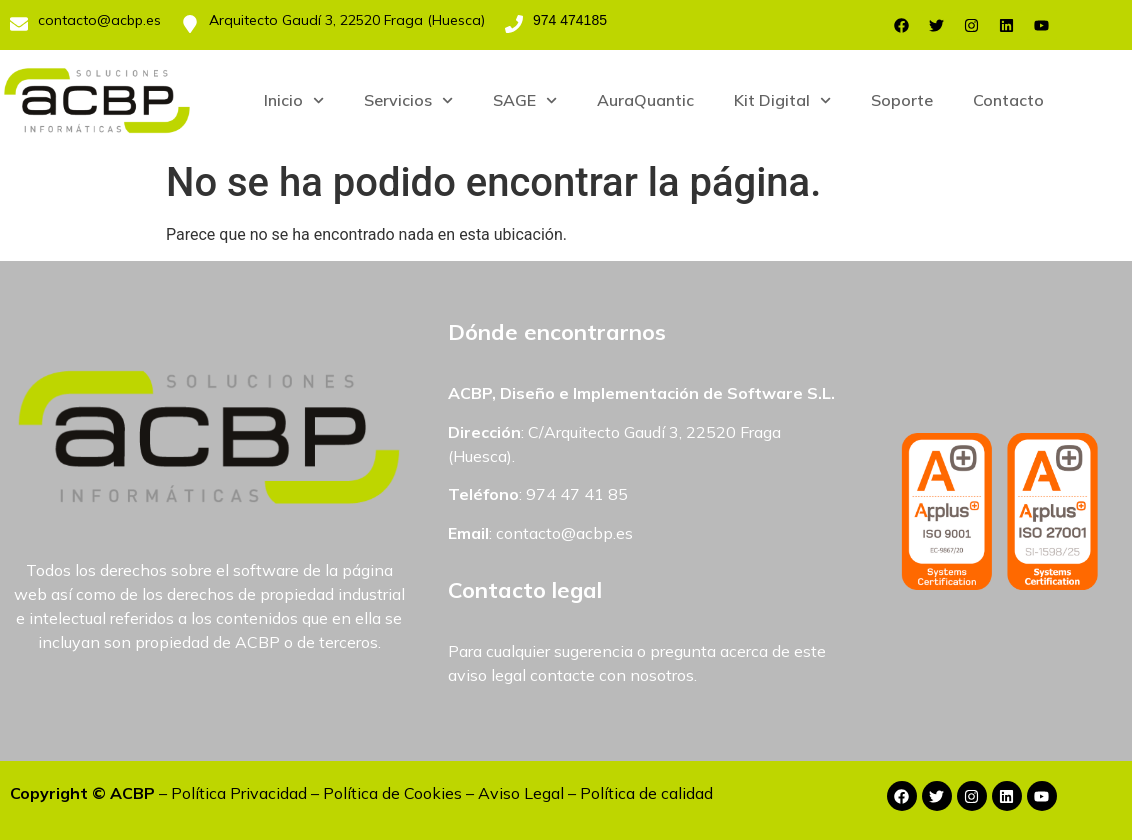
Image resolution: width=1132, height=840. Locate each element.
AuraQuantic (645, 100)
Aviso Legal (521, 793)
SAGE (525, 100)
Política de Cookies (392, 793)
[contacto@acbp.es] (19, 24)
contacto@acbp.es (99, 20)
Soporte (902, 100)
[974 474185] (514, 24)
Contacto (1008, 100)
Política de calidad (646, 793)
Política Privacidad (239, 793)
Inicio (294, 100)
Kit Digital (782, 100)
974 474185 (570, 20)
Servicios (408, 100)
